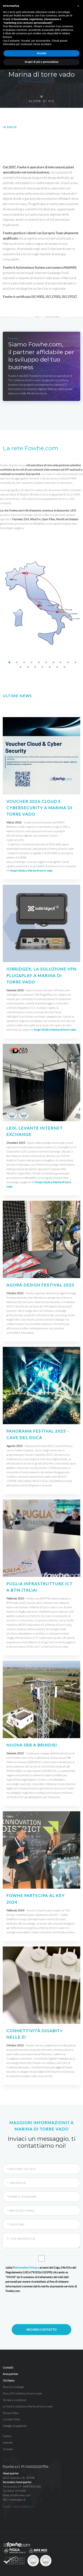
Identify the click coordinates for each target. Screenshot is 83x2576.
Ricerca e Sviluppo (13, 2386)
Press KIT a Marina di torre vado (22, 2393)
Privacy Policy (11, 2413)
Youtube (8, 2449)
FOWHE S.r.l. (27, 2506)
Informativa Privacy (26, 2267)
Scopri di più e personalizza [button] (41, 61)
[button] (78, 6)
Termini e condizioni (14, 2400)
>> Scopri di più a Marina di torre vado (29, 870)
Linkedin (8, 2442)
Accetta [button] (41, 53)
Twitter (7, 2436)
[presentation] (33, 2304)
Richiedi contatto (41, 2329)
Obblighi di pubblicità (15, 2426)
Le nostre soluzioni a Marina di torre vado (28, 2406)
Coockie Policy (11, 2419)
